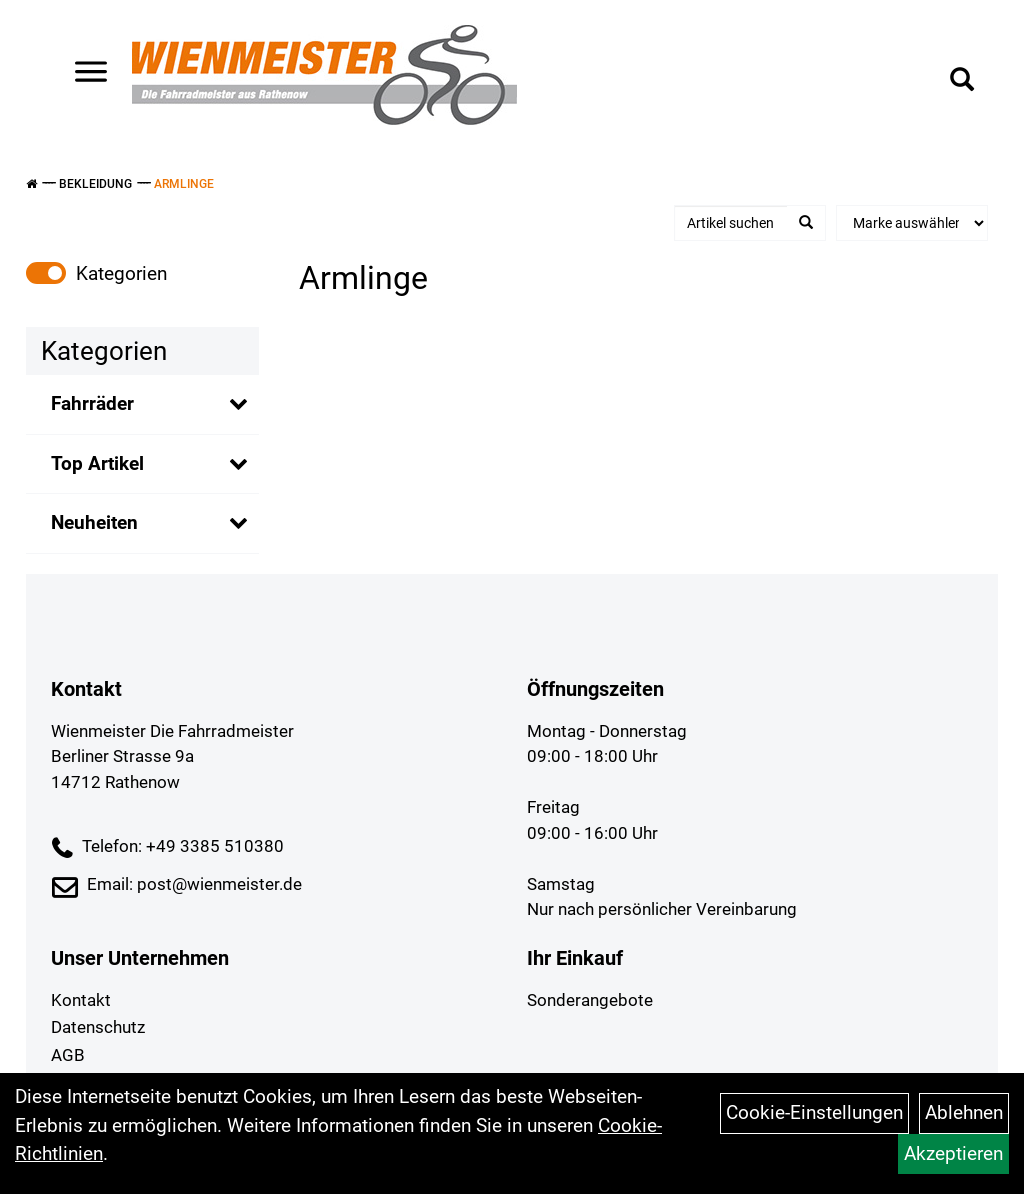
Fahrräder (92, 403)
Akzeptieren (953, 1153)
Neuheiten (94, 522)
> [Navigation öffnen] (83, 73)
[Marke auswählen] (912, 223)
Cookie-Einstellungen (814, 1112)
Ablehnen (964, 1112)
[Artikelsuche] (962, 82)
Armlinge (184, 184)
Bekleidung (95, 184)
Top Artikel (97, 463)
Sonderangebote (590, 1000)
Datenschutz (98, 1027)
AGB (68, 1055)
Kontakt (81, 1000)
